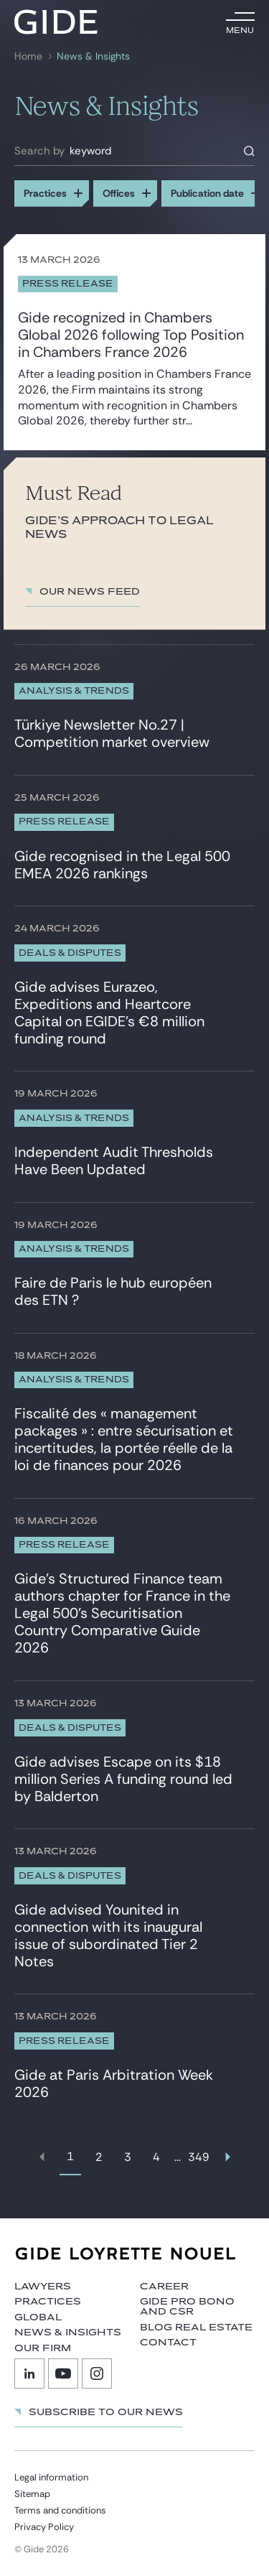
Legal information (51, 2477)
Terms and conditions (60, 2510)
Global (38, 2317)
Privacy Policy (44, 2527)
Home (28, 56)
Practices (47, 2302)
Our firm (42, 2348)
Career (164, 2287)
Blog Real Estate (196, 2327)
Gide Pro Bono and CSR (187, 2307)
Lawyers (42, 2287)
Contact (168, 2343)
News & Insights (93, 56)
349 (198, 2157)
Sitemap (32, 2494)
